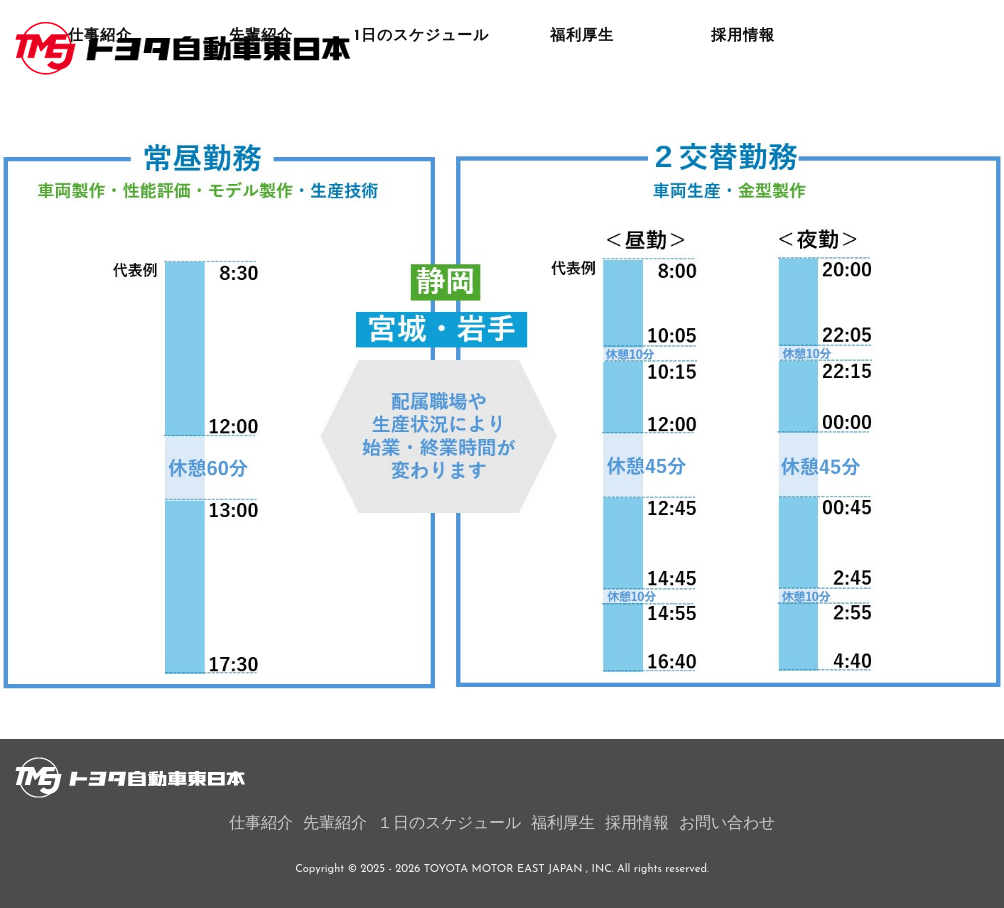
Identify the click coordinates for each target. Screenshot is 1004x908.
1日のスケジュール (422, 114)
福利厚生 (582, 114)
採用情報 (743, 114)
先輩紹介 (261, 114)
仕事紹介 (100, 114)
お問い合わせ (727, 824)
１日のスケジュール (449, 824)
